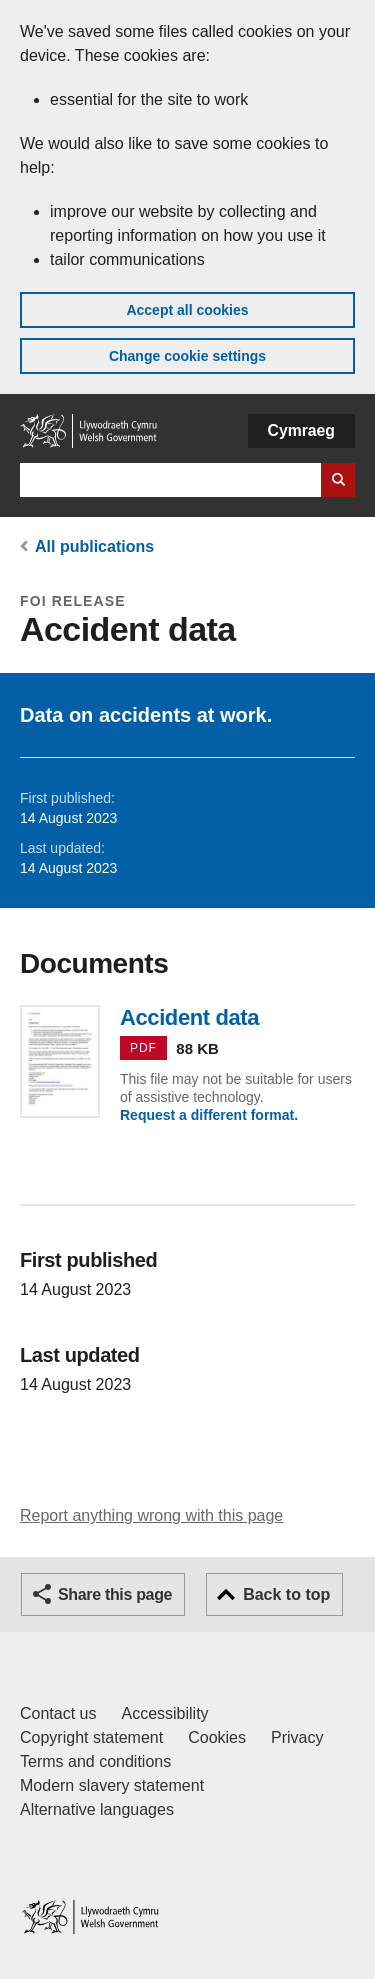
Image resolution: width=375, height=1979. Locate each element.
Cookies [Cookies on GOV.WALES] (217, 1737)
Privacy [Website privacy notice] (297, 1737)
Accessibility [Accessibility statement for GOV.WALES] (164, 1713)
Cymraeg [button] (301, 430)
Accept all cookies (187, 310)
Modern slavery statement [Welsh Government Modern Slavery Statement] (112, 1785)
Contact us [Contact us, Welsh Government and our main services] (58, 1713)
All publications (94, 546)
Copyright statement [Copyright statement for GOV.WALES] (91, 1737)
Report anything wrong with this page (151, 1515)
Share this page (115, 1594)
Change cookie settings (187, 356)
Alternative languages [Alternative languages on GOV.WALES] (97, 1809)
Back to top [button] (286, 1594)
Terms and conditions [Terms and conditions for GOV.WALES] (95, 1761)
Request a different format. (209, 1115)
